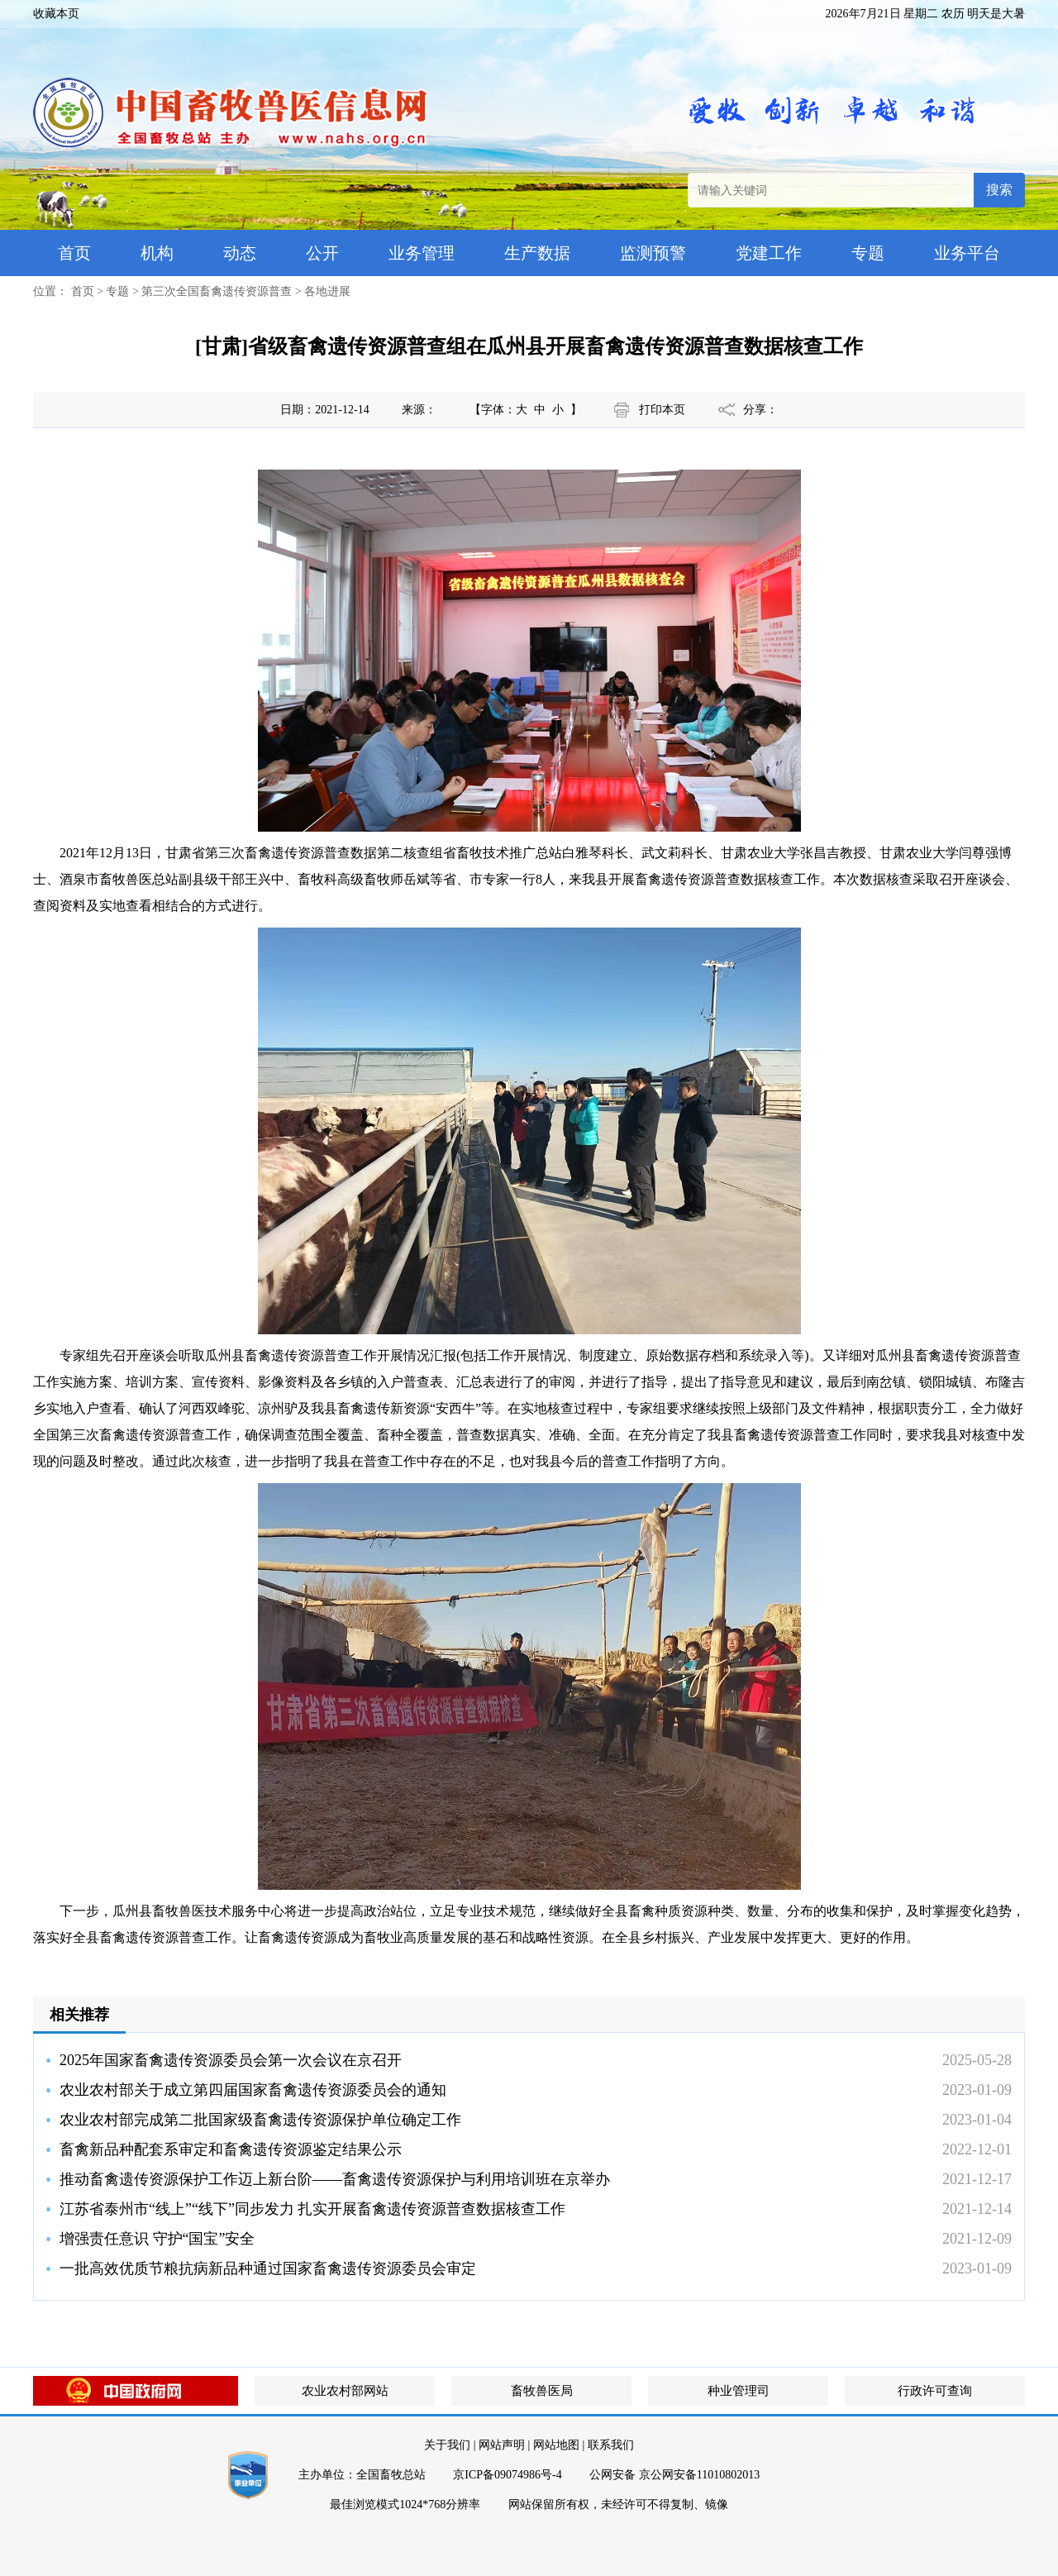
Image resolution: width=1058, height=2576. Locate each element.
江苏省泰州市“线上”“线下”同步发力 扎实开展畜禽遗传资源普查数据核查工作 (312, 2209)
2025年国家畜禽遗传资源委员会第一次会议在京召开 (231, 2060)
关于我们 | (449, 2445)
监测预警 (653, 253)
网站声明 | (504, 2445)
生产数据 (537, 253)
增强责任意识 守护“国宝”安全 (157, 2238)
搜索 (999, 190)
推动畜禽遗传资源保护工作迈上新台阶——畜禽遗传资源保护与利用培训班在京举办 (335, 2179)
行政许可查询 (935, 2390)
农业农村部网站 (345, 2390)
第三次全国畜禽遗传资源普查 (216, 291)
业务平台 (967, 253)
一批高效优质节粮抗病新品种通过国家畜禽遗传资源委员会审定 (268, 2268)
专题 (867, 253)
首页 (74, 253)
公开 (322, 253)
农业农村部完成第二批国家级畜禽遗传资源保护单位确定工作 (260, 2119)
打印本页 (662, 409)
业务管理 (421, 253)
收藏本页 (56, 13)
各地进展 (327, 291)
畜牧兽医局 (542, 2390)
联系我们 (611, 2445)
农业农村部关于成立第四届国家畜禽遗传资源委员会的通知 (253, 2090)
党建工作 (769, 253)
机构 (157, 253)
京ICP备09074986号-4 (507, 2475)
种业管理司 (739, 2390)
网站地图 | (558, 2445)
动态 (239, 253)
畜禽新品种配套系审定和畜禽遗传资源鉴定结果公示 (231, 2149)
